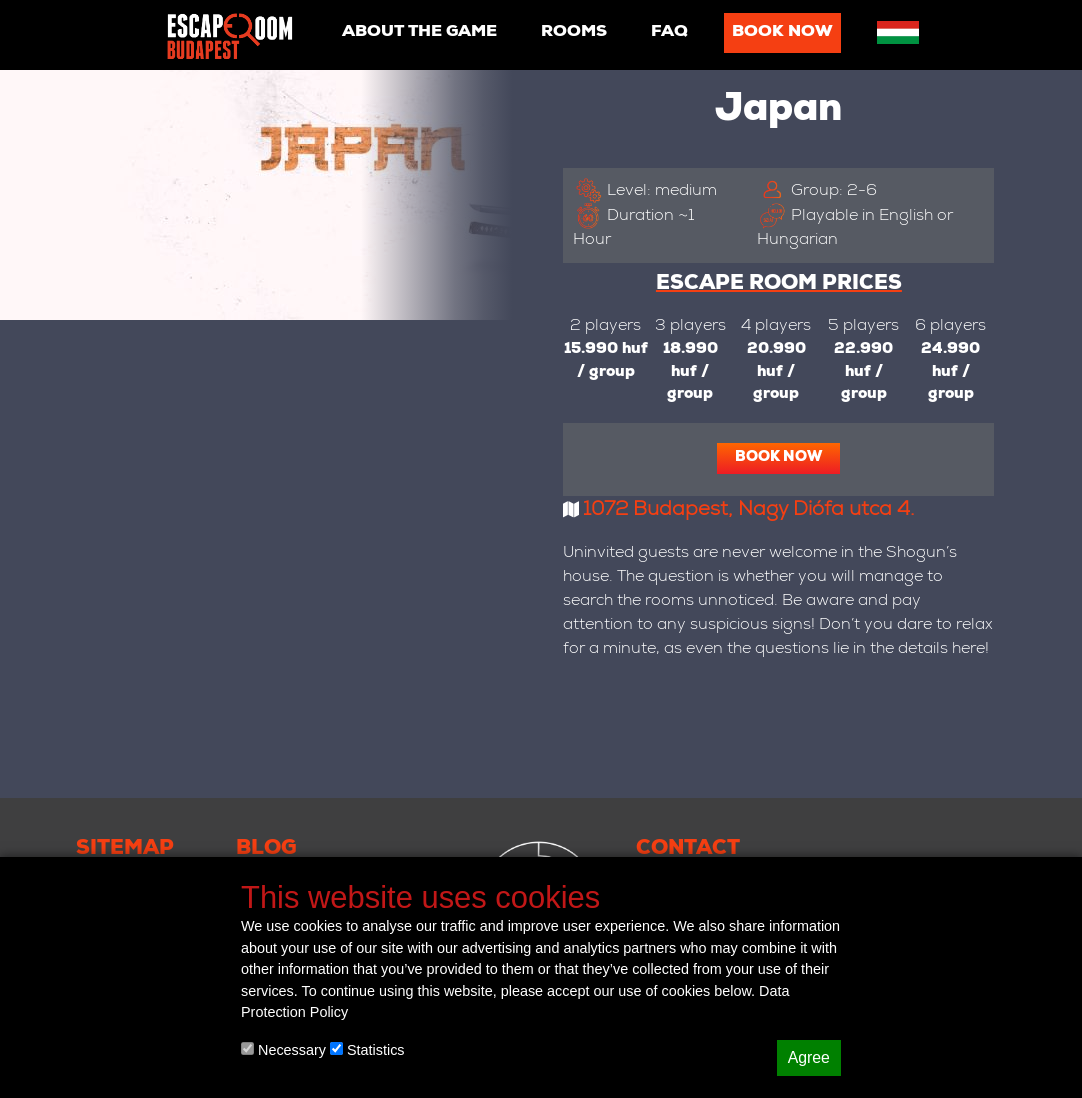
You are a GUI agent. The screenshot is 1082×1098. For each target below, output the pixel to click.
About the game (419, 33)
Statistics (367, 1050)
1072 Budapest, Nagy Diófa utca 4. (749, 511)
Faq (669, 33)
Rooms (574, 33)
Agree (809, 1057)
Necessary (283, 1050)
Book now (782, 33)
